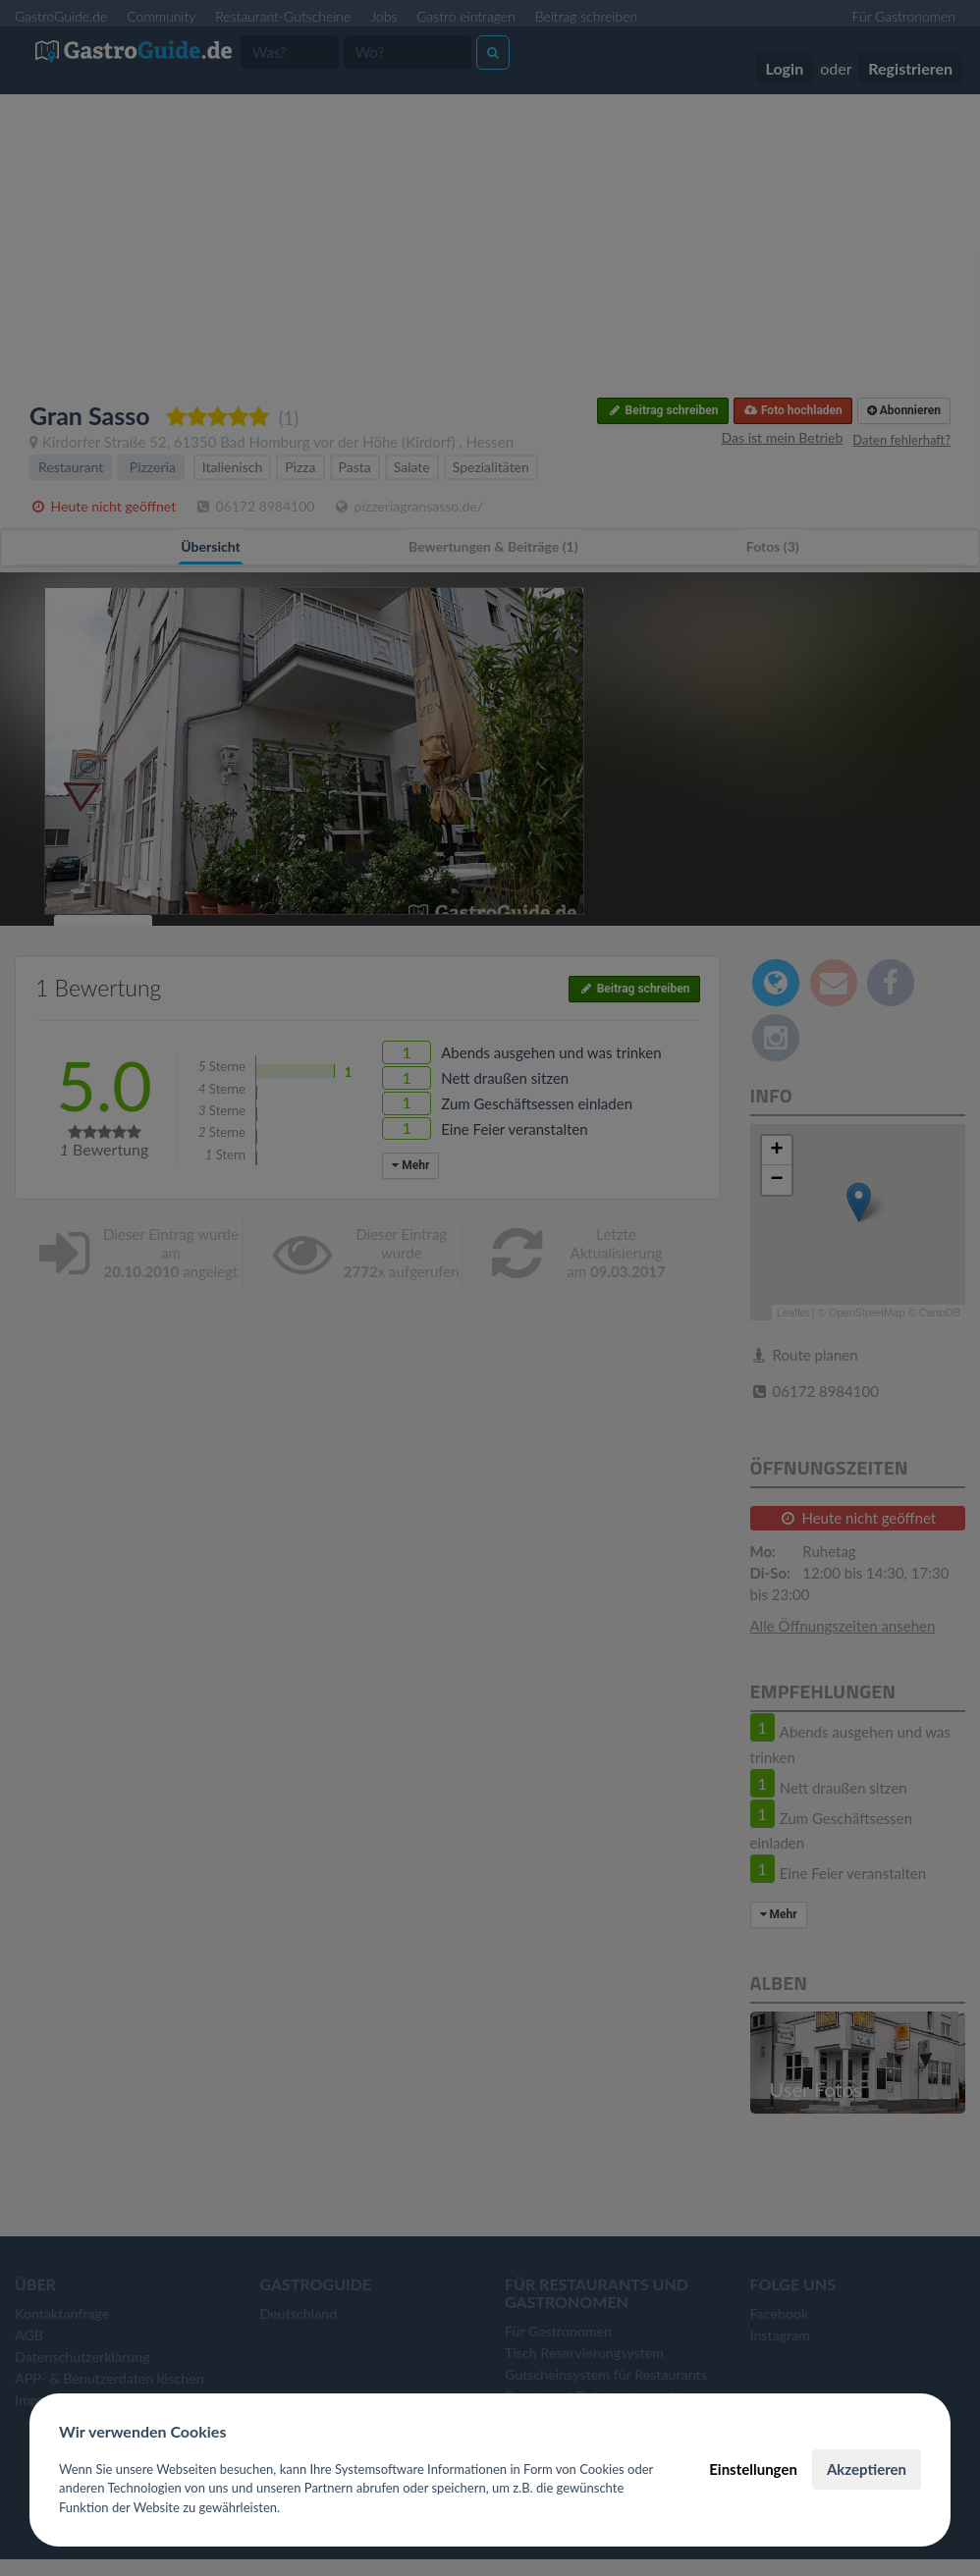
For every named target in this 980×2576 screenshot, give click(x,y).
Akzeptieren (866, 2469)
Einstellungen (753, 2469)
